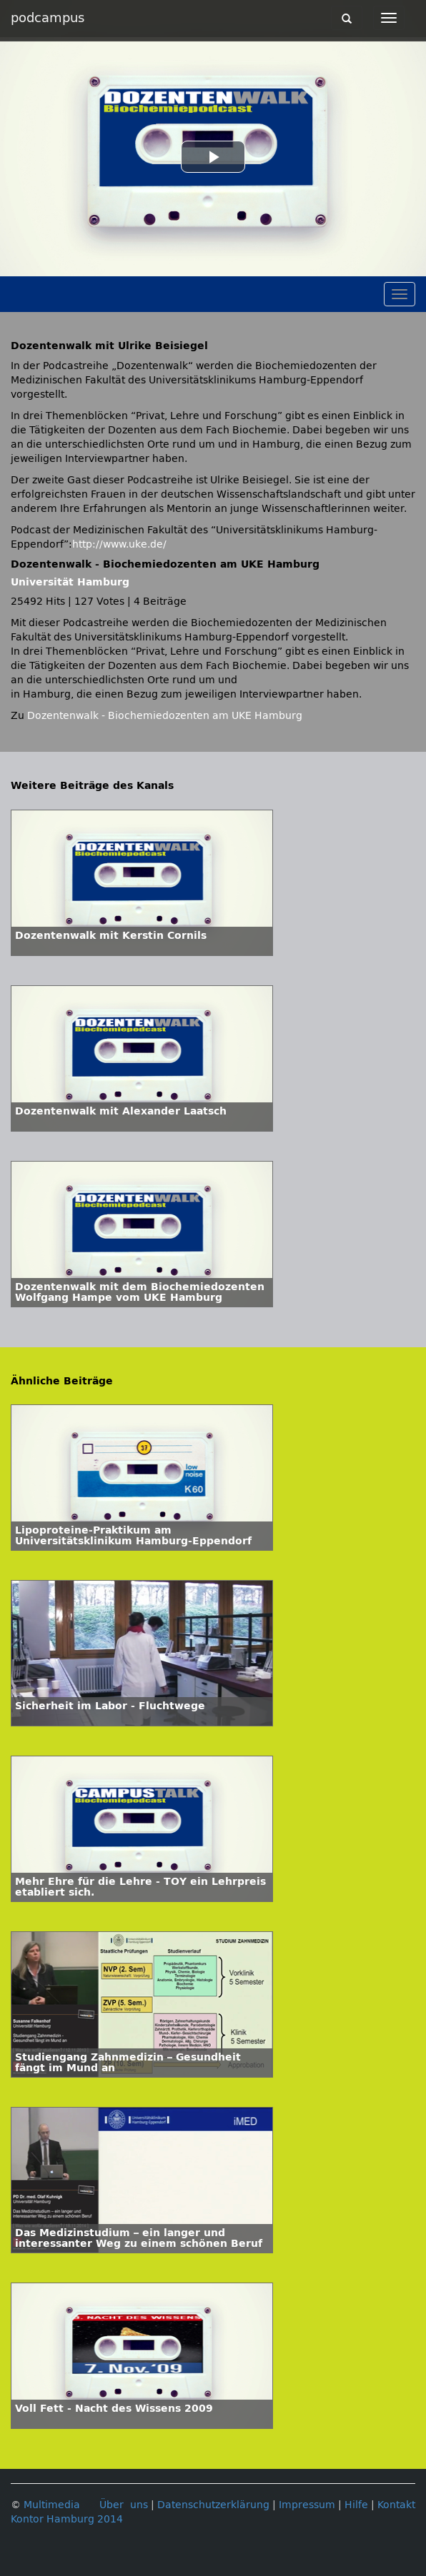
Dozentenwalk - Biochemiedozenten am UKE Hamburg (164, 716)
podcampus (47, 18)
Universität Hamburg (70, 582)
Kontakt (396, 2505)
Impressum (307, 2505)
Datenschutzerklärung (213, 2505)
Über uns (123, 2505)
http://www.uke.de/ (119, 544)
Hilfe (356, 2505)
